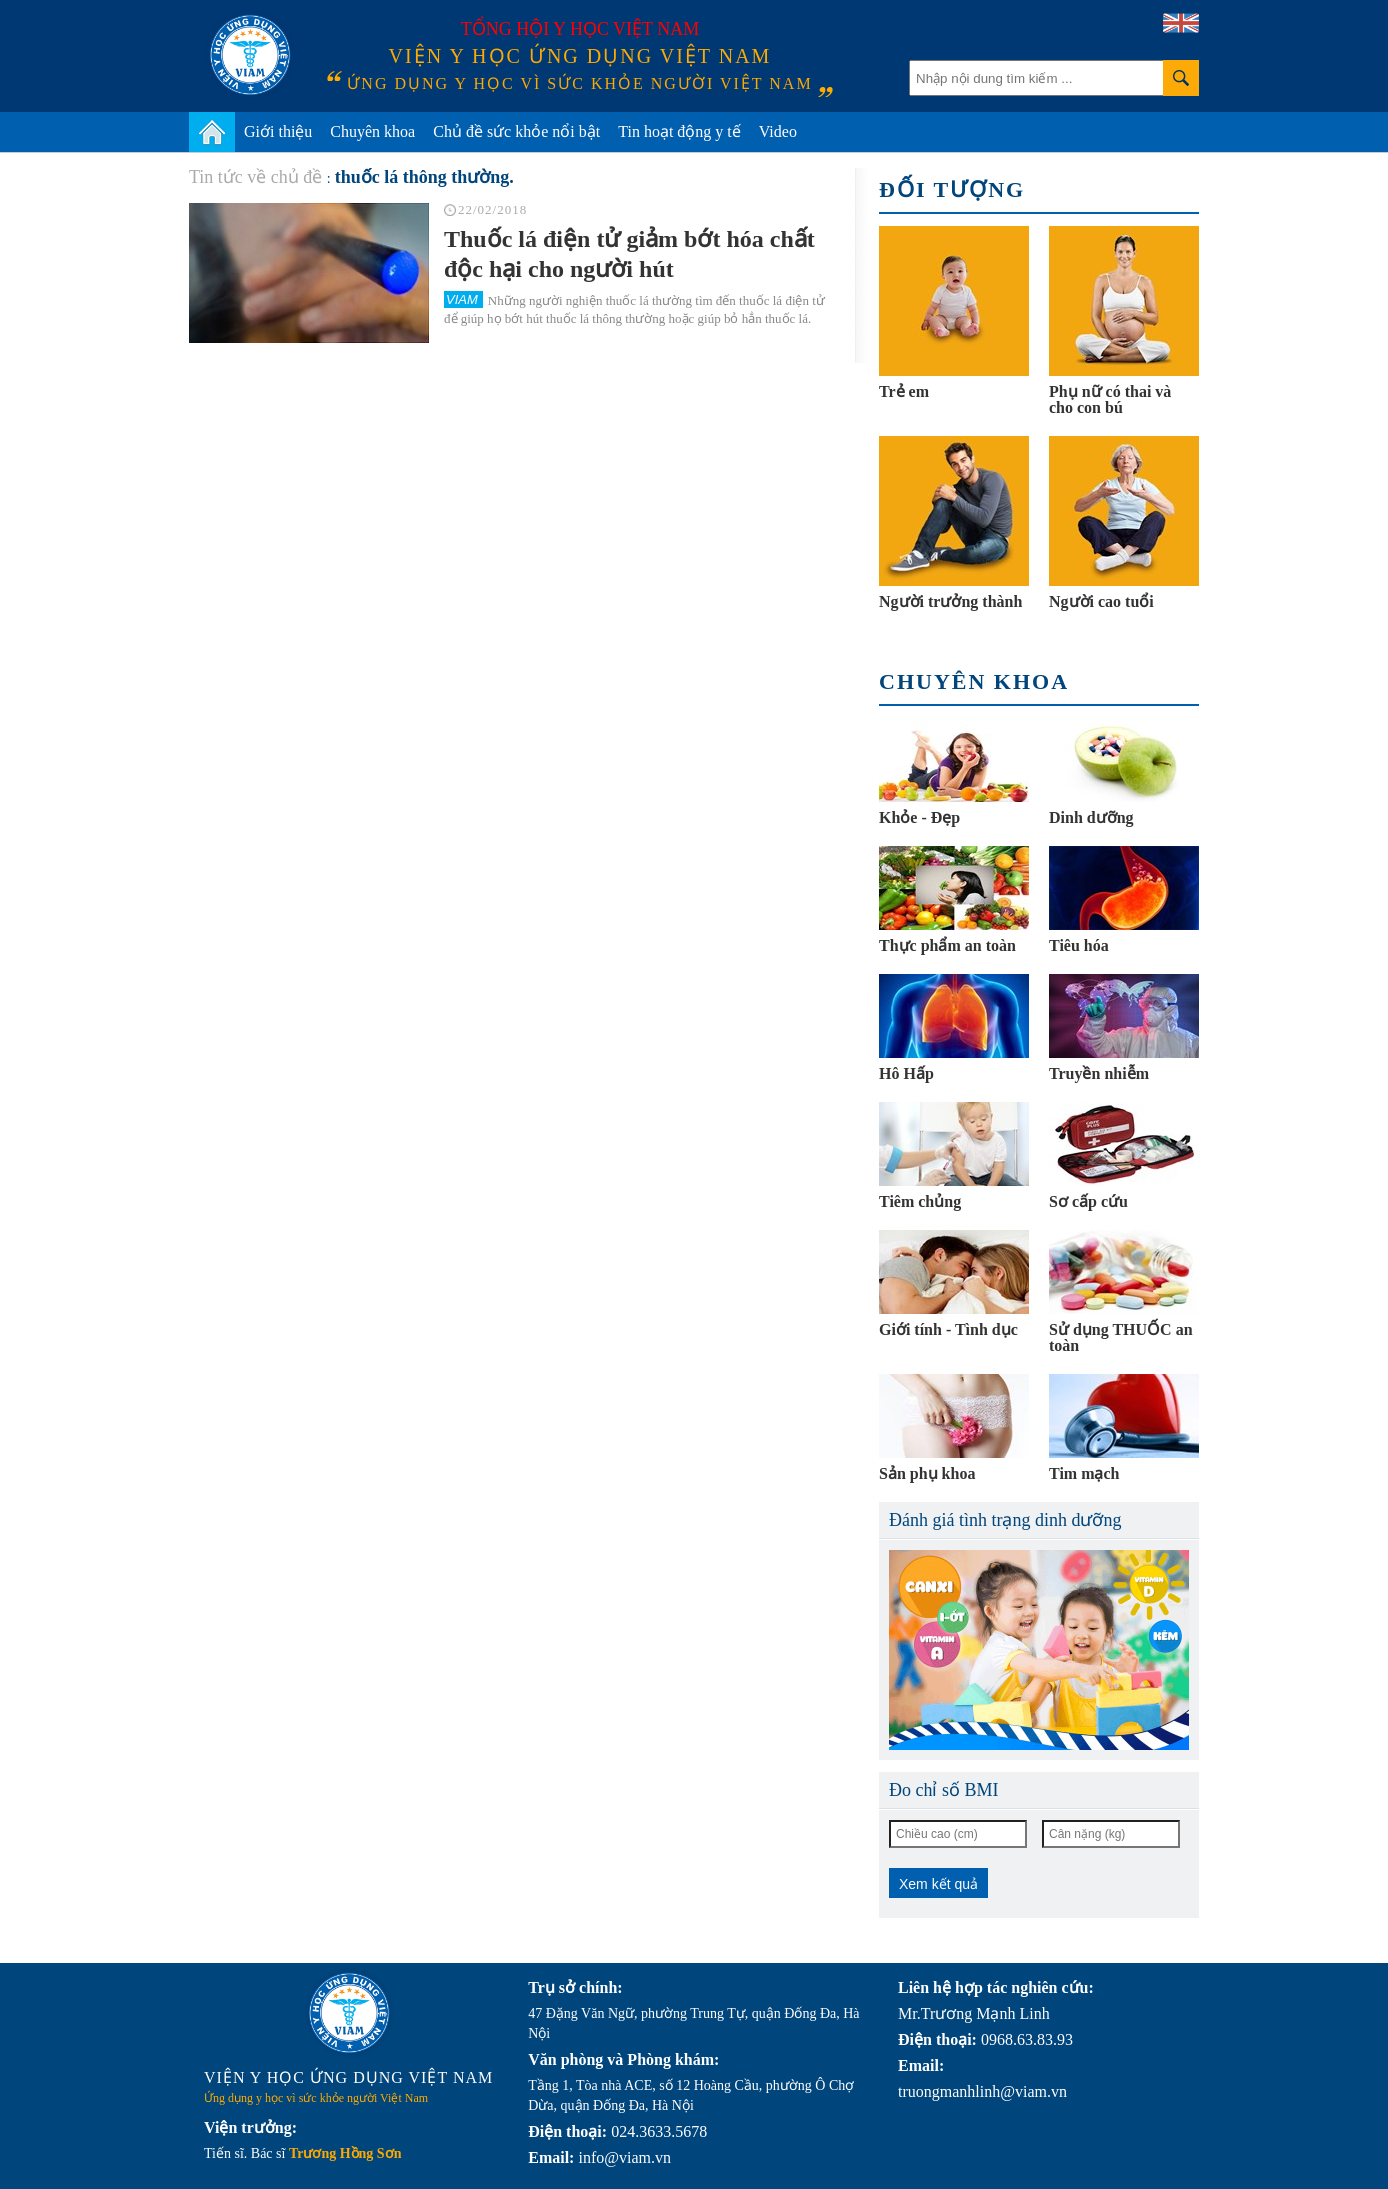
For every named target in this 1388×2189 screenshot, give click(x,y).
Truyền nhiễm (1099, 1073)
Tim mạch (1084, 1473)
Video (778, 131)
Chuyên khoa (372, 131)
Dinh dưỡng (1091, 817)
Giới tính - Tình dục (948, 1329)
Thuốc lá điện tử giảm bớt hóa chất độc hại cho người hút (629, 254)
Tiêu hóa (1079, 945)
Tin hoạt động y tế (679, 131)
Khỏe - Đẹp (919, 817)
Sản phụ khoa (927, 1473)
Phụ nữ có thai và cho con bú (1110, 399)
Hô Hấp (906, 1073)
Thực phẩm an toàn (947, 945)
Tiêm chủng (920, 1201)
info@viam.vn (624, 2157)
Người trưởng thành (950, 601)
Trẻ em (904, 391)
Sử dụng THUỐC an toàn (1121, 1337)
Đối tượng (952, 189)
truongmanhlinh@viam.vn (982, 2091)
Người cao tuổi (1101, 601)
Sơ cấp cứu (1088, 1201)
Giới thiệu (278, 131)
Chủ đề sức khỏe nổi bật (516, 131)
